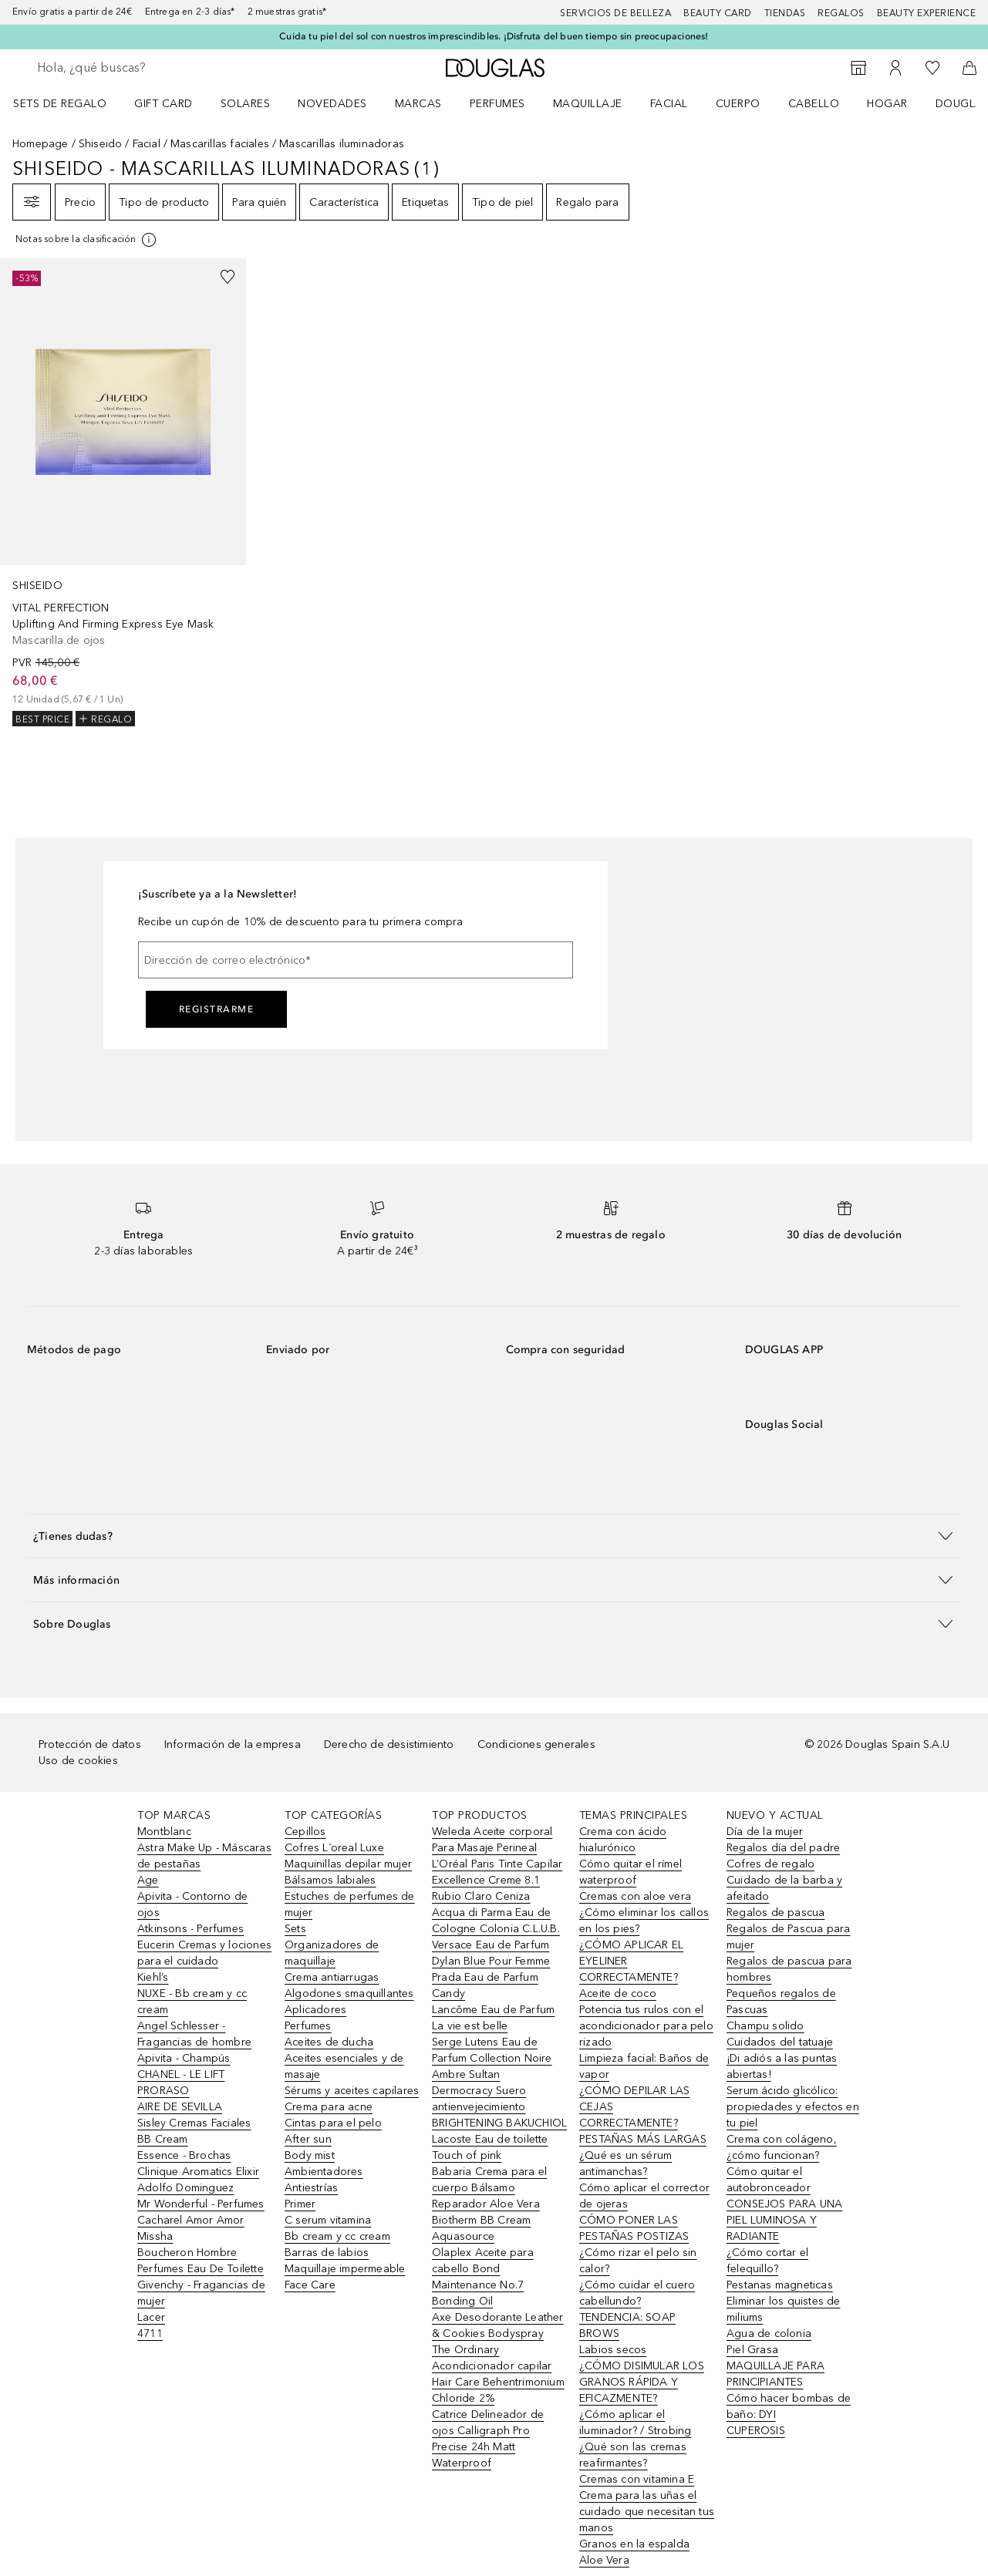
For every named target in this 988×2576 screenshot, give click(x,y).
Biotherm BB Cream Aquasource (481, 2228)
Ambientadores (324, 2171)
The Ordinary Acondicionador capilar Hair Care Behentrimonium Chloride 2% (498, 2374)
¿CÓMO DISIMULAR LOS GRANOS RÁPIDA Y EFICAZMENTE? (641, 2382)
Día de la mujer (765, 1831)
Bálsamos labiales (330, 1880)
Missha (155, 2236)
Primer (300, 2204)
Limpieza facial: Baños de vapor (644, 2066)
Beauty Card (717, 13)
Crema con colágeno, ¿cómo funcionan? (782, 2147)
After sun (308, 2139)
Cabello (814, 103)
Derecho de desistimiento (389, 1744)
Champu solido (765, 2025)
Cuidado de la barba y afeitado (784, 1888)
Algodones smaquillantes (349, 1993)
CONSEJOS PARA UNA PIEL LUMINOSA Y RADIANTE (784, 2220)
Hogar (887, 103)
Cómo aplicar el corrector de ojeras (644, 2196)
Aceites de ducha (329, 2042)
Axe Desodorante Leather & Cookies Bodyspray (498, 2325)
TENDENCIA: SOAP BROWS (627, 2325)
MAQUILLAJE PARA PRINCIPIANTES (775, 2374)
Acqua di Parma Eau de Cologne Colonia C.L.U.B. (496, 1920)
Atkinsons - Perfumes (190, 1928)
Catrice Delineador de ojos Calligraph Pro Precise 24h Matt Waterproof (488, 2439)
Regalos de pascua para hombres (789, 1969)
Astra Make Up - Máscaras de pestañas (204, 1856)
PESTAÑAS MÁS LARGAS (642, 2139)
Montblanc (164, 1831)
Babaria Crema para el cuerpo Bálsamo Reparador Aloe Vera (489, 2188)
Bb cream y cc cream (337, 2236)
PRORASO (163, 2090)
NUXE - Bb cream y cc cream (192, 2001)
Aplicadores (315, 2009)
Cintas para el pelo (333, 2123)
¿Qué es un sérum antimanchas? (625, 2163)
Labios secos (612, 2349)
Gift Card (163, 103)
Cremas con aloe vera (635, 1896)
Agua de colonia (769, 2333)
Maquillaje (587, 103)
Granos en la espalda (634, 2544)
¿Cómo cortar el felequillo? (767, 2260)
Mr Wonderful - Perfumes (201, 2204)
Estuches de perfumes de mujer (350, 1904)
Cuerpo (738, 103)
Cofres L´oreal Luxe (334, 1847)
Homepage (40, 143)
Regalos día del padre (783, 1847)
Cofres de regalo (770, 1864)
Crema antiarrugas (332, 1977)
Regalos (841, 13)
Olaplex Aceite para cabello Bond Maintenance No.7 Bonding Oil (483, 2277)
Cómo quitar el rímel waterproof (630, 1872)
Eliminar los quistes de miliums (784, 2309)
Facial (669, 103)
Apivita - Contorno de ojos (192, 1904)
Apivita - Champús (183, 2058)
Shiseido (101, 143)
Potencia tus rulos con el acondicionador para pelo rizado (646, 2026)
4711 (150, 2333)
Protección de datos (90, 1744)
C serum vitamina (328, 2220)
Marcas (418, 103)
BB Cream (162, 2139)
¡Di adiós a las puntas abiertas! (782, 2066)
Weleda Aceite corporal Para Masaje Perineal (492, 1839)
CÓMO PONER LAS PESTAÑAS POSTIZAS (634, 2228)
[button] (494, 1535)
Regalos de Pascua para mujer (788, 1936)
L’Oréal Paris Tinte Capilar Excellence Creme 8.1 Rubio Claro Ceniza (497, 1880)
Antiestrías (311, 2187)
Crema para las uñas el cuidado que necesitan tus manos (646, 2511)
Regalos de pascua (775, 1912)
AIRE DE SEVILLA (179, 2106)
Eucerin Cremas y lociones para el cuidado (204, 1953)
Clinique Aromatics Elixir (198, 2171)
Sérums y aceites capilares (352, 2090)
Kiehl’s (152, 1977)
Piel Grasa (752, 2349)
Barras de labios (327, 2252)
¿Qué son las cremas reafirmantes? (632, 2455)
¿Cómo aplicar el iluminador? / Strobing (635, 2422)
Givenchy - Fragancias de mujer (201, 2293)
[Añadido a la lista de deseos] (227, 276)
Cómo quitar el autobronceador (769, 2179)
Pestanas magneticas (780, 2284)
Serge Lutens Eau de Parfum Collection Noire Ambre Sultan (492, 2058)
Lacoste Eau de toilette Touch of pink (490, 2147)
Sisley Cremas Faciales (194, 2123)
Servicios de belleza (615, 13)
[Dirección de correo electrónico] (355, 959)
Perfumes (497, 103)
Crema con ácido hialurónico (622, 1839)
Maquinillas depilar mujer (348, 1864)
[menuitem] (69, 103)
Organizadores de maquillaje (332, 1953)
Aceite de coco (617, 1993)
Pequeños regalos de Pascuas (781, 2001)
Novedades (332, 103)
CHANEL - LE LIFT (180, 2074)
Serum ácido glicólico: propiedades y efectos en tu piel (793, 2107)
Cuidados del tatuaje (780, 2042)
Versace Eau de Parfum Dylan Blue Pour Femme (491, 1953)
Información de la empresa (232, 1744)
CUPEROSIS (756, 2430)
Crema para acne (329, 2106)
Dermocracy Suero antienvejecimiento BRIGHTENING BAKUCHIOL (499, 2107)
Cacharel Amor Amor (190, 2220)
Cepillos (305, 1831)
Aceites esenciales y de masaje (344, 2066)
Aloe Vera (604, 2560)
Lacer (151, 2317)
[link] (123, 492)
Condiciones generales (536, 1744)
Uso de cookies (78, 1760)
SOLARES (246, 103)
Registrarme (217, 1009)
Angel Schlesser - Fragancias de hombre (194, 2034)
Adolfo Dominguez (185, 2187)
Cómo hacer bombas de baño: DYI (789, 2406)
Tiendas (785, 13)
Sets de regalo (59, 103)
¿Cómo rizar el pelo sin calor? (638, 2260)
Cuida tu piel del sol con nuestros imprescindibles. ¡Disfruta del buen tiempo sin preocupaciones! (493, 36)
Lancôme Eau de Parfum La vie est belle (493, 2017)
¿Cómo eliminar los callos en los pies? (644, 1920)
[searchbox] (150, 68)
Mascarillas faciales (219, 143)
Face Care (310, 2284)
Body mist (310, 2155)
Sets (295, 1928)
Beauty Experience (926, 13)
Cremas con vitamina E (636, 2479)
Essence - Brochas (184, 2155)
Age (148, 1880)
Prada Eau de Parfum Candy (485, 1985)
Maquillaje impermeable (345, 2268)
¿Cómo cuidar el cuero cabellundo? (637, 2293)
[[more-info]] (86, 239)
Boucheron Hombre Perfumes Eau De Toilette (200, 2260)
